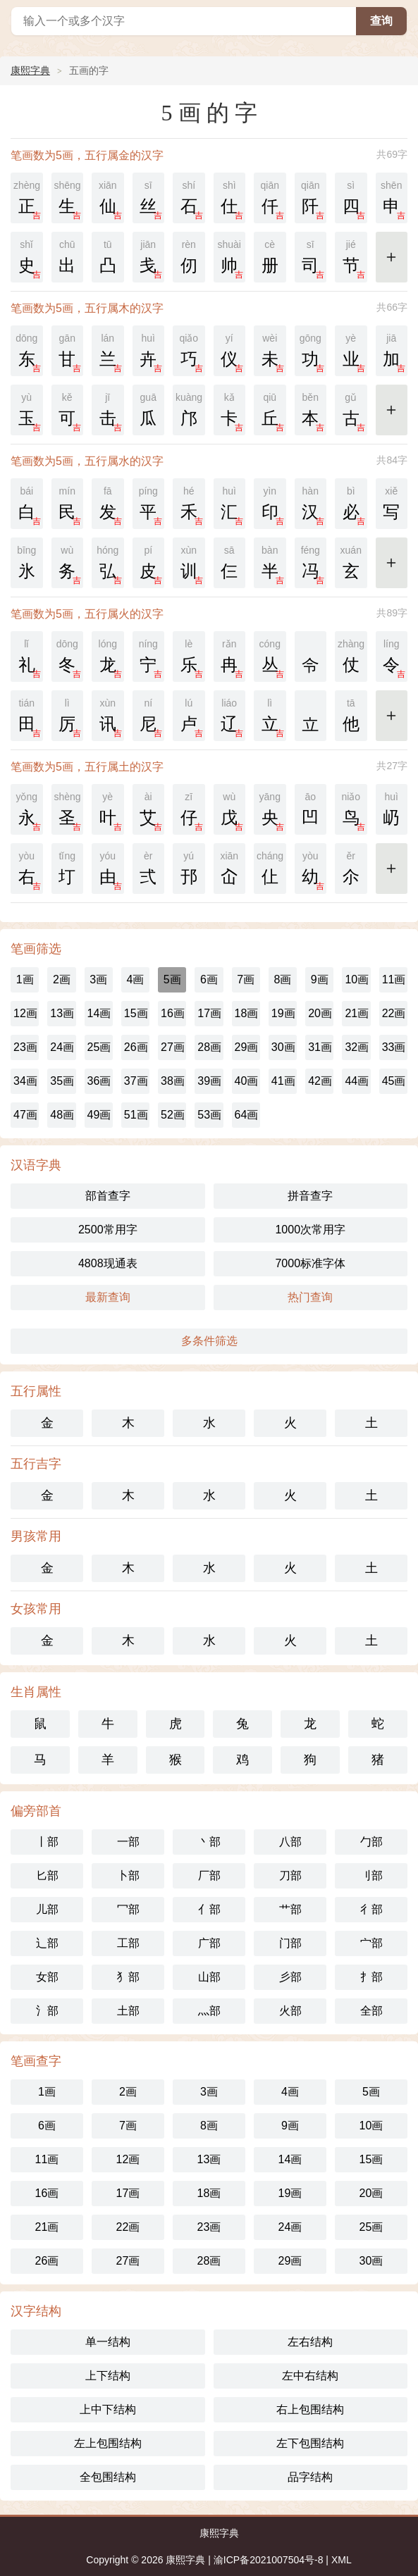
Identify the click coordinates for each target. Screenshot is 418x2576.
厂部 (209, 1875)
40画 (247, 1081)
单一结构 (107, 2342)
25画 (99, 1047)
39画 (209, 1081)
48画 (62, 1115)
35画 (62, 1081)
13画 (62, 1013)
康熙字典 (30, 70)
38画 (173, 1081)
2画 (61, 979)
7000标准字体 (310, 1263)
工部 (128, 1943)
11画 (394, 979)
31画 (320, 1047)
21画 (357, 1013)
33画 (394, 1047)
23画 (25, 1047)
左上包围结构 (108, 2443)
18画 (247, 1013)
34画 (25, 1081)
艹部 (290, 1909)
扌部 (371, 1977)
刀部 (290, 1875)
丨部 (47, 1842)
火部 (290, 2011)
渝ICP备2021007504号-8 (269, 2559)
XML (341, 2559)
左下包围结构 (310, 2443)
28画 (209, 1047)
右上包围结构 (310, 2409)
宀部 (371, 1943)
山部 (209, 1977)
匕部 (47, 1875)
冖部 (128, 1909)
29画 (247, 1047)
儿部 (47, 1909)
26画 (136, 1047)
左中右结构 (310, 2376)
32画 (357, 1047)
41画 (283, 1081)
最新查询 (107, 1297)
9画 (319, 979)
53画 (209, 1115)
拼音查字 (310, 1196)
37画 (136, 1081)
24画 (62, 1047)
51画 (136, 1115)
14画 (99, 1013)
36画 (99, 1081)
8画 (283, 979)
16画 (173, 1013)
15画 (136, 1013)
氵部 (47, 2011)
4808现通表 (107, 1263)
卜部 (128, 1875)
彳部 (371, 1909)
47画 (25, 1115)
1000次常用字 (310, 1230)
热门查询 (310, 1297)
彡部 (290, 1977)
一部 (128, 1842)
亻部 (209, 1909)
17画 (209, 1013)
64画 (247, 1115)
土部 (128, 2011)
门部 (290, 1943)
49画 (99, 1115)
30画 (283, 1047)
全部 (371, 2011)
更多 (393, 255)
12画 (25, 1013)
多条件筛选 (209, 1341)
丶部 (209, 1842)
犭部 (128, 1977)
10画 (357, 979)
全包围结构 (108, 2477)
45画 (394, 1081)
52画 (173, 1115)
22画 (394, 1013)
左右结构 (310, 2342)
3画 (98, 979)
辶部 (47, 1943)
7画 (245, 979)
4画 (135, 979)
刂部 (371, 1875)
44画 (357, 1081)
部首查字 (107, 1196)
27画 (173, 1047)
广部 (209, 1943)
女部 (47, 1977)
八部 (290, 1842)
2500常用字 (107, 1230)
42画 (320, 1081)
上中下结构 (108, 2409)
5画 (172, 979)
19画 (283, 1013)
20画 (320, 1013)
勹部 (371, 1842)
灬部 (209, 2011)
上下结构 (107, 2376)
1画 (25, 979)
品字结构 (310, 2477)
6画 (209, 979)
